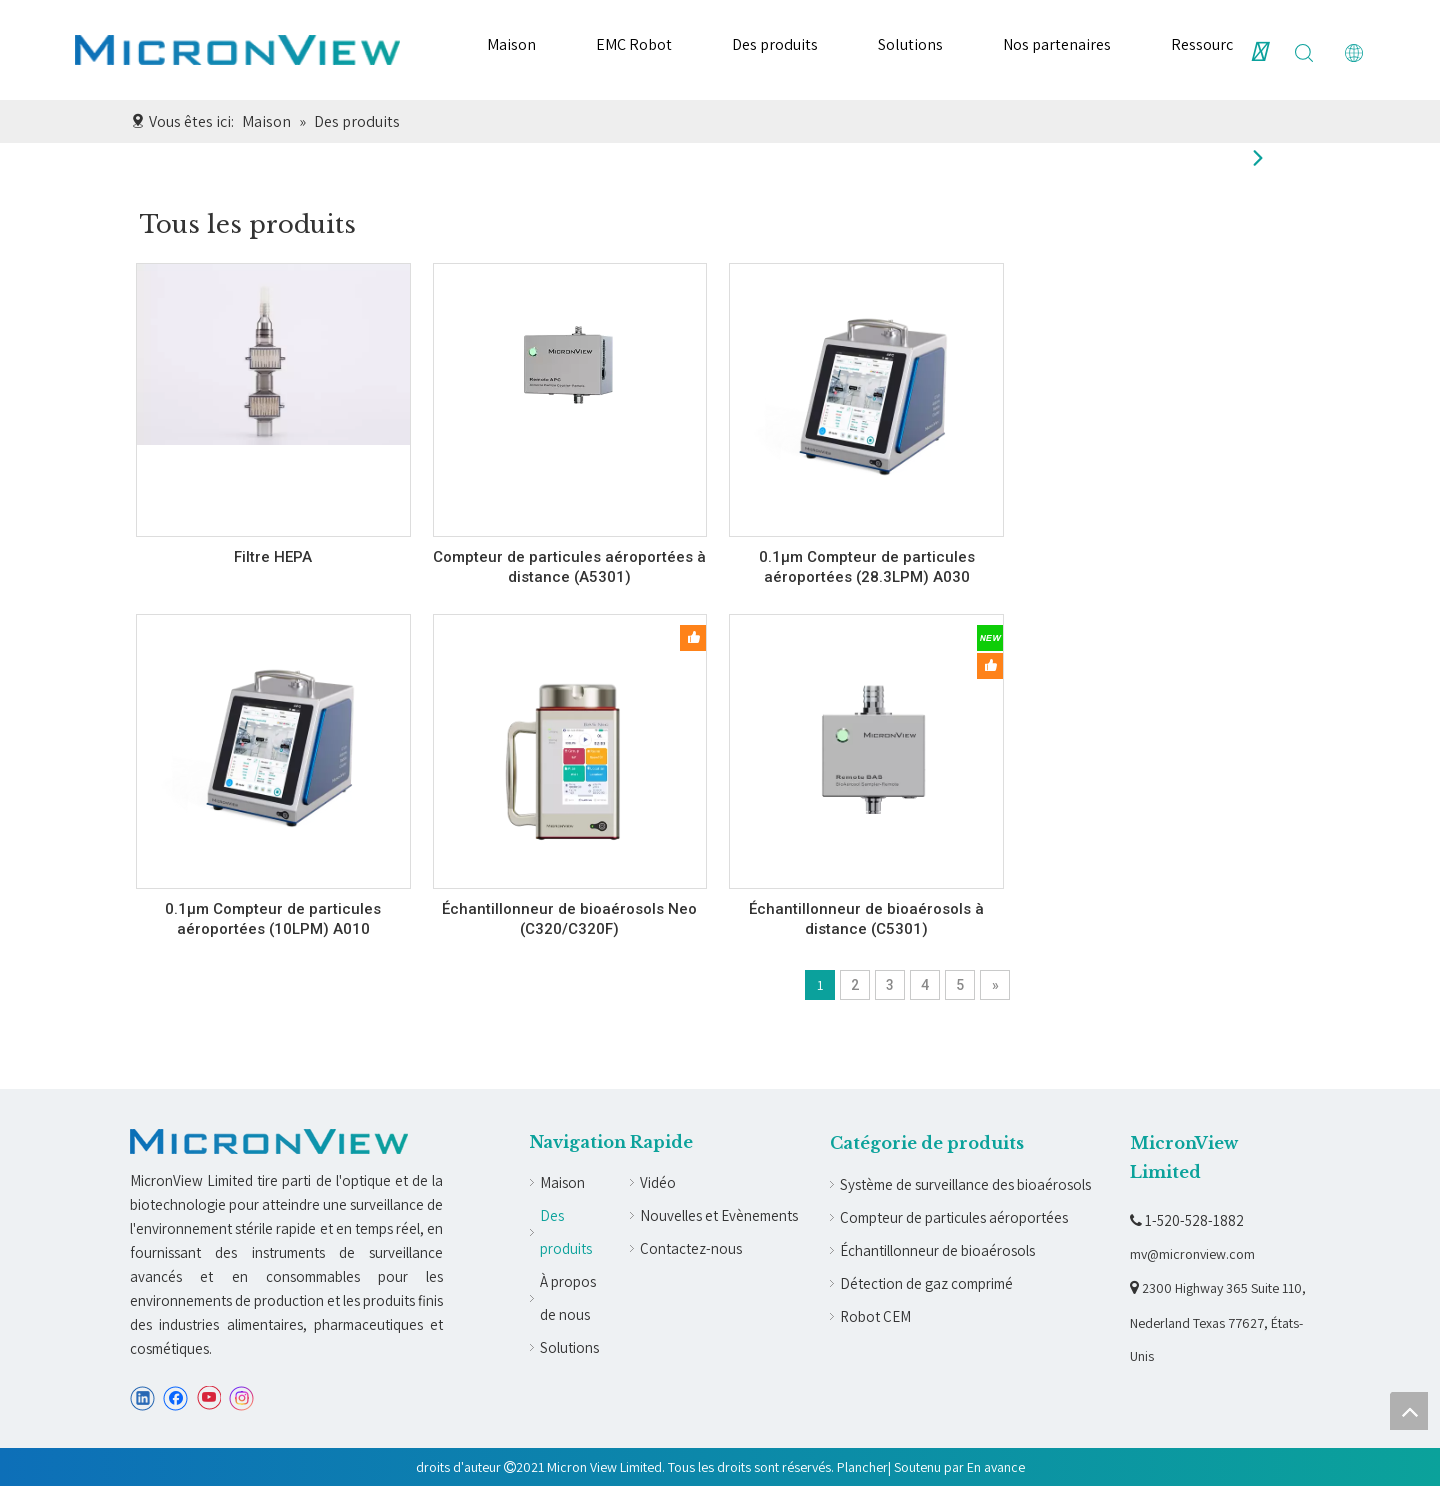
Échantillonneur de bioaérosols (937, 1250)
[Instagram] (242, 1398)
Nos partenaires (1057, 44)
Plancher (862, 1467)
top (1409, 1411)
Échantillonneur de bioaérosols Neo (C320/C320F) (569, 919)
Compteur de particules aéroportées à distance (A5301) (569, 567)
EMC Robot (634, 44)
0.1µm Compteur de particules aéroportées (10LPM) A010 (273, 919)
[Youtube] (208, 1398)
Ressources (1209, 44)
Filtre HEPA (273, 557)
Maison (511, 44)
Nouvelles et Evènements (719, 1215)
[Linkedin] (142, 1398)
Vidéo (658, 1182)
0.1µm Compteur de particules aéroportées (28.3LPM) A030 (867, 567)
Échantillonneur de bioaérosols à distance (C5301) (866, 919)
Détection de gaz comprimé (926, 1283)
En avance (996, 1467)
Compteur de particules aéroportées (954, 1217)
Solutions (910, 44)
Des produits (775, 44)
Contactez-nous (691, 1248)
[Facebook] (175, 1398)
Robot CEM (875, 1316)
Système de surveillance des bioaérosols (965, 1184)
